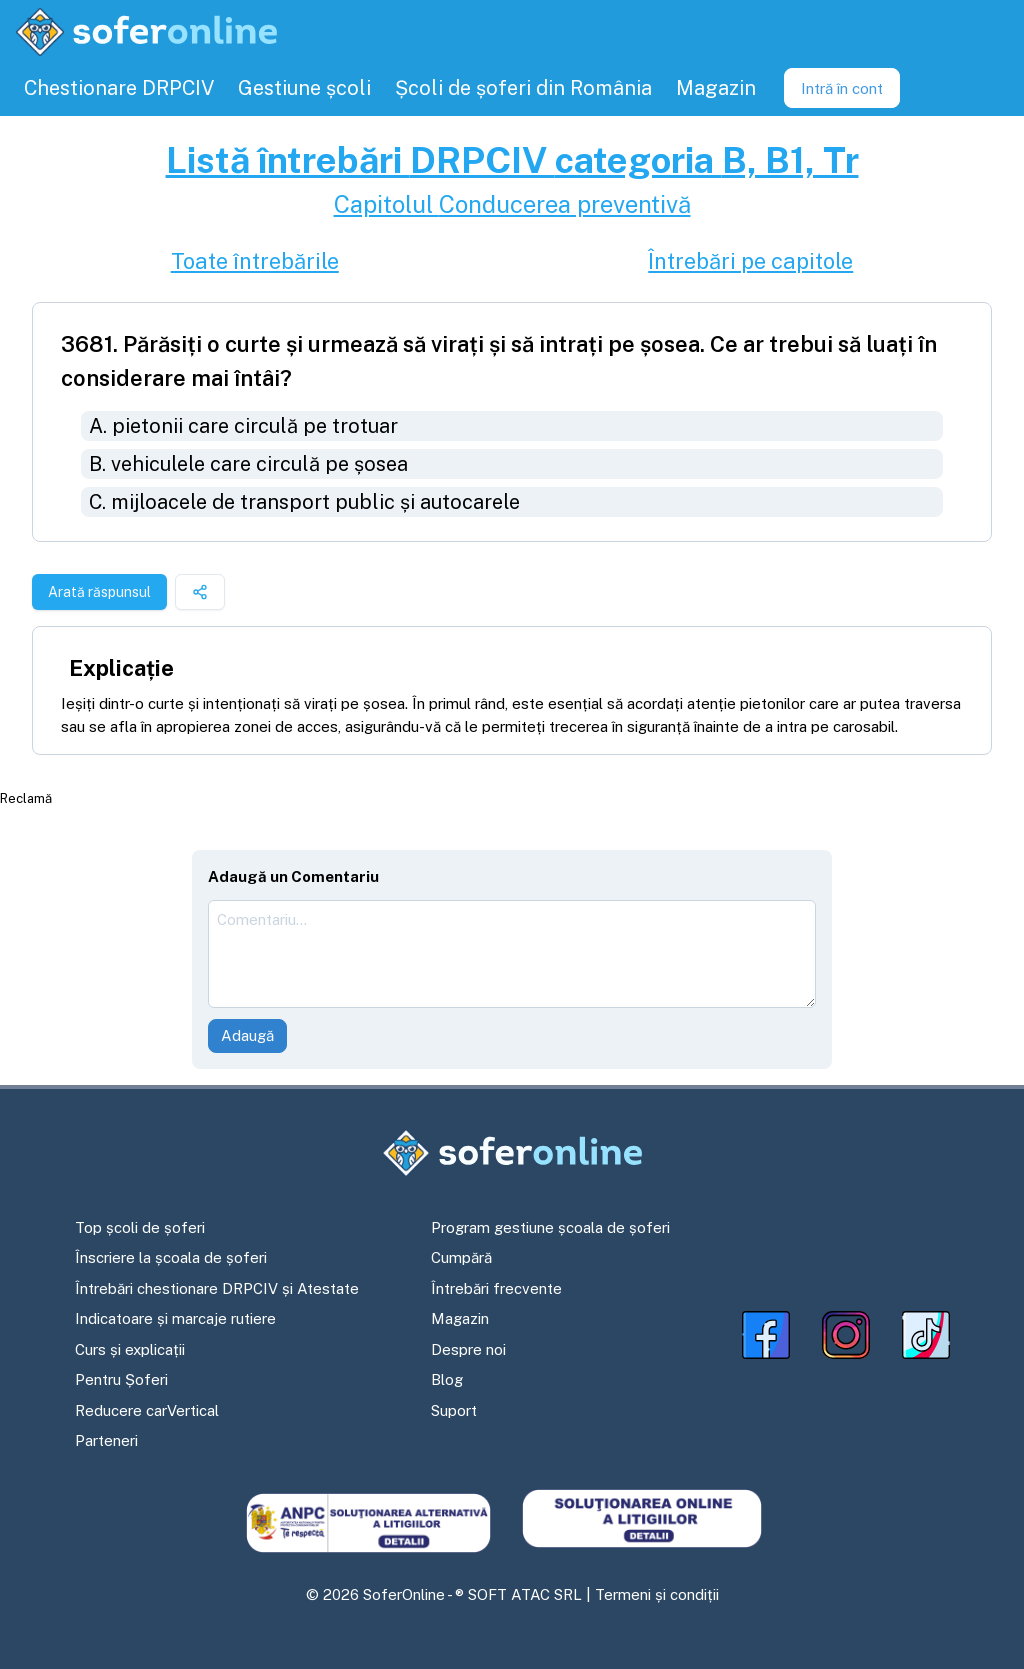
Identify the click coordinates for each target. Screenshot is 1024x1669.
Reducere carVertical (147, 1410)
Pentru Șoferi (121, 1379)
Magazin (460, 1318)
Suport (454, 1410)
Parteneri (106, 1440)
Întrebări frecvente (496, 1288)
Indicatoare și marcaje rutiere (175, 1318)
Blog (447, 1379)
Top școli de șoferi (140, 1227)
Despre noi (468, 1349)
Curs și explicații (130, 1349)
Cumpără (461, 1257)
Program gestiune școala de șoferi (550, 1227)
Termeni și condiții (657, 1594)
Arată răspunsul (99, 592)
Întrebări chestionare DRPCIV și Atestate (217, 1288)
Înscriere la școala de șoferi (171, 1257)
